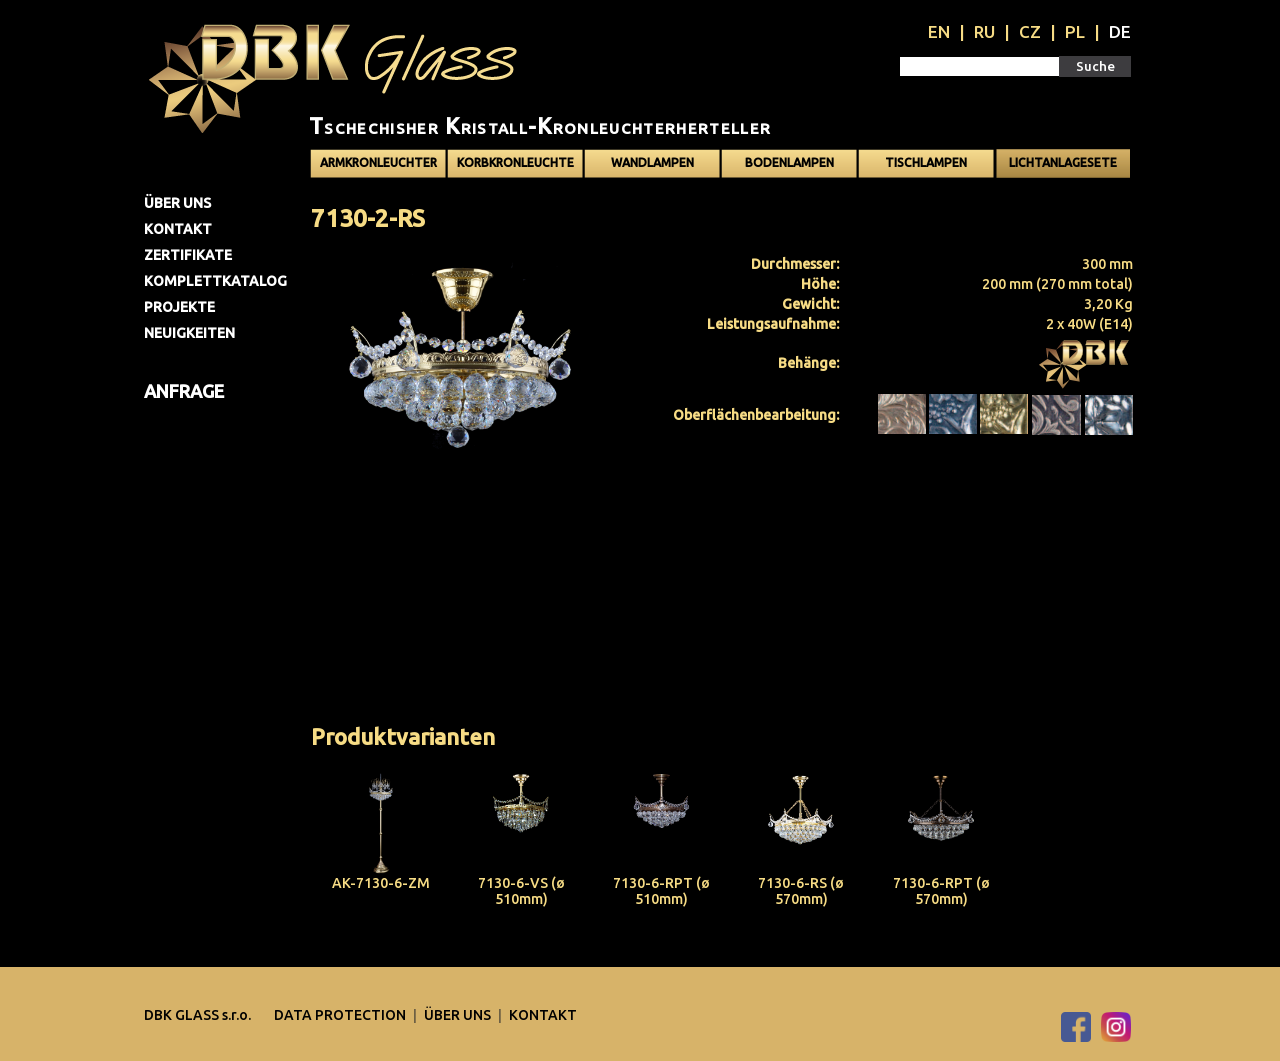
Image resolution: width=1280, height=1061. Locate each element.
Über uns (177, 203)
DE (1120, 31)
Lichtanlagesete (1063, 162)
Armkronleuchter (378, 162)
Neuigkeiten (189, 333)
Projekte (179, 307)
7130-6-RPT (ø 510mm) (661, 891)
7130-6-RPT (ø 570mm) (941, 891)
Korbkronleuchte (515, 162)
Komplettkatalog (215, 281)
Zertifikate (188, 255)
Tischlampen (926, 162)
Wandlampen (652, 162)
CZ (1030, 31)
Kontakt (178, 229)
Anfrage (184, 391)
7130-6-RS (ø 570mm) (801, 891)
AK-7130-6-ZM (381, 883)
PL (1075, 31)
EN (939, 31)
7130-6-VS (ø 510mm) (521, 891)
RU (984, 31)
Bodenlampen (789, 162)
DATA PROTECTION (341, 1015)
